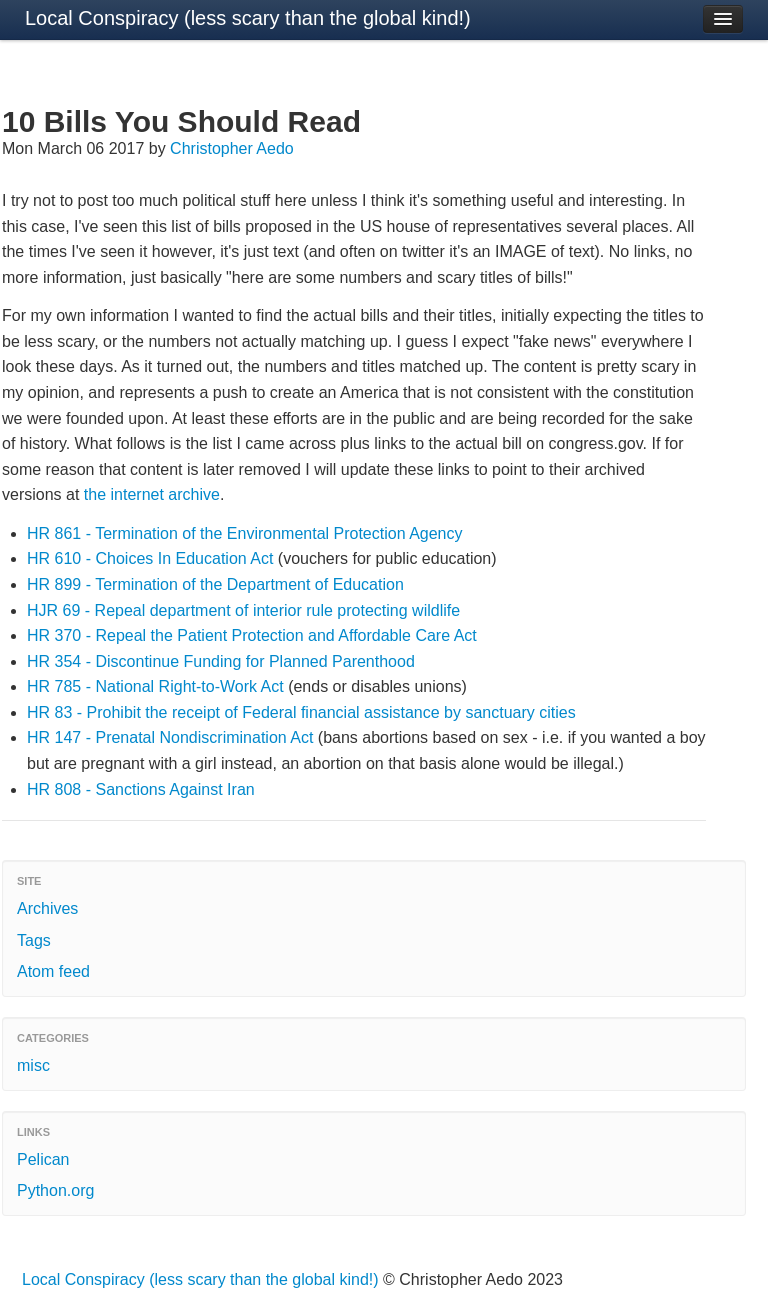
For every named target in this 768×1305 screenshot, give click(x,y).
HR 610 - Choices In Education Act (150, 558)
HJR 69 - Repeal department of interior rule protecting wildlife (243, 610)
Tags (34, 940)
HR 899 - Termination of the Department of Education (215, 584)
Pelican (43, 1159)
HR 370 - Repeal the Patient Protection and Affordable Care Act (252, 635)
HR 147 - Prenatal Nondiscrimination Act (170, 737)
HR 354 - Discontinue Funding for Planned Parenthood (221, 661)
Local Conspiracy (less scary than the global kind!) (248, 18)
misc (33, 1065)
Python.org (55, 1190)
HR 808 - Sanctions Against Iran (141, 789)
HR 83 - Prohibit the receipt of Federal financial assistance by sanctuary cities (301, 712)
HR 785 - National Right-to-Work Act (155, 686)
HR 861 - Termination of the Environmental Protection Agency (245, 533)
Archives (47, 908)
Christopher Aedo (232, 148)
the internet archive (152, 494)
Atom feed (53, 971)
